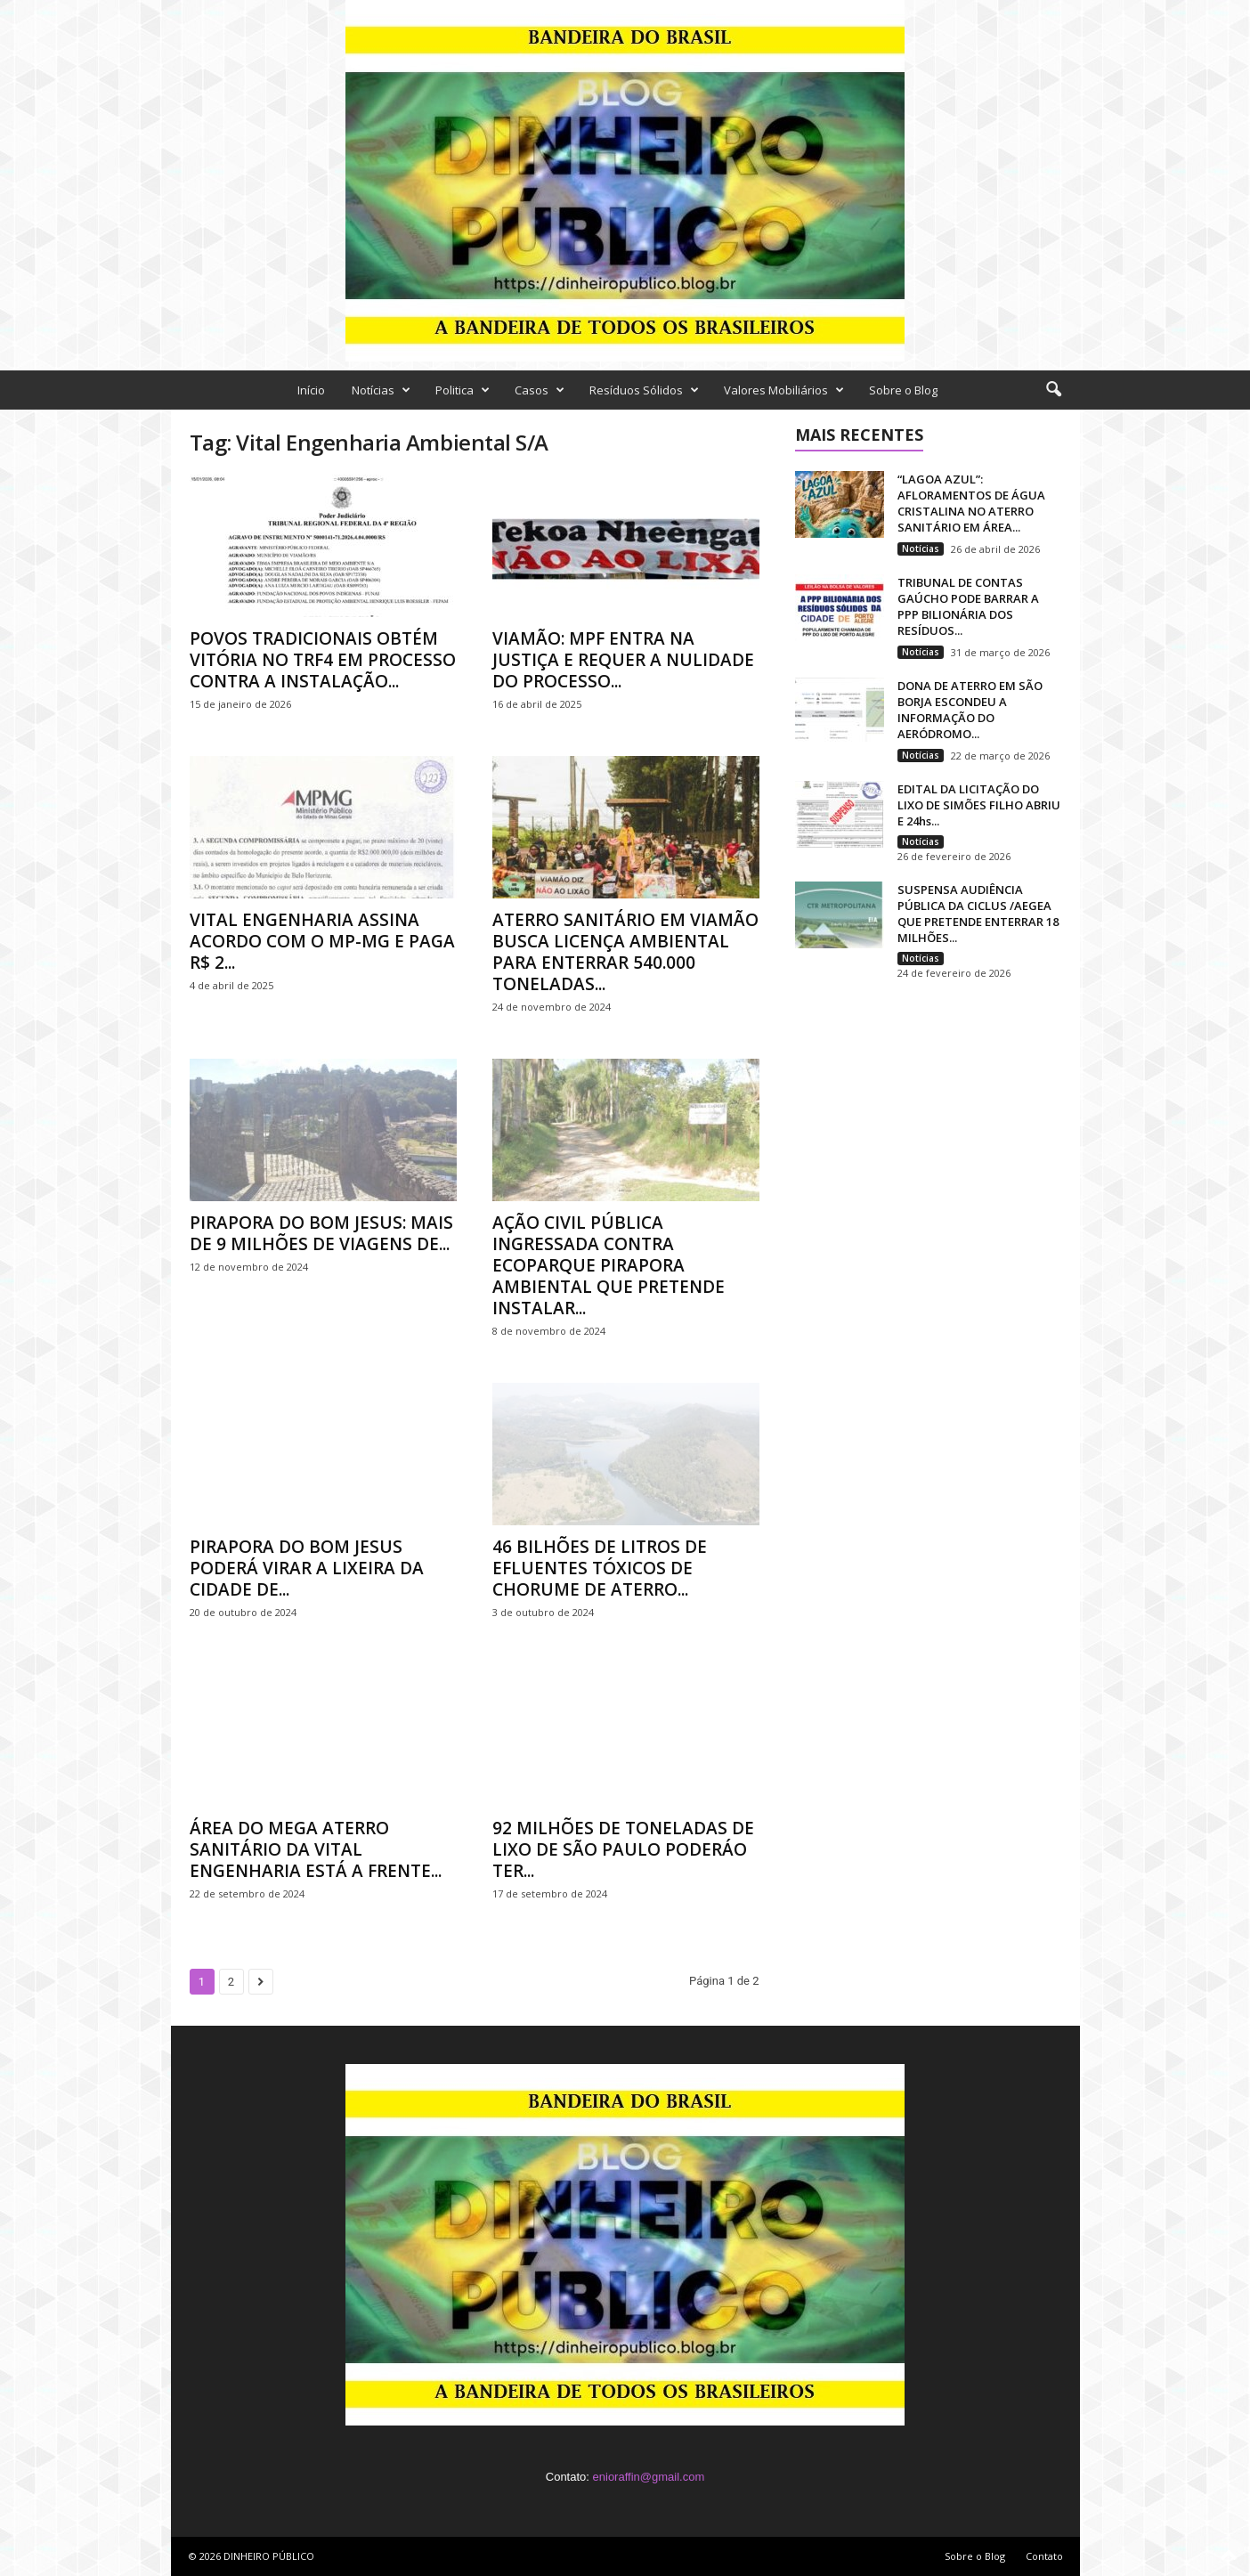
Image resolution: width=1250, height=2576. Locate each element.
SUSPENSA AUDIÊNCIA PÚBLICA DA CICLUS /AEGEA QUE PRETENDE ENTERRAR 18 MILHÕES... (978, 914)
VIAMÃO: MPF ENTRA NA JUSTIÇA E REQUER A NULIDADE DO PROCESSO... (623, 660)
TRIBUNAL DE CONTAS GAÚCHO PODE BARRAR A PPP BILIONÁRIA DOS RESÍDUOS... (968, 606)
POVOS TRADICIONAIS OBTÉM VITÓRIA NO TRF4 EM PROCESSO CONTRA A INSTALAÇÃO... (323, 660)
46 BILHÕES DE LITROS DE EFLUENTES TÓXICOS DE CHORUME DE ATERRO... (599, 1568)
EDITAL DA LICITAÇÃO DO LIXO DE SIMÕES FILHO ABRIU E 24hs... (978, 805)
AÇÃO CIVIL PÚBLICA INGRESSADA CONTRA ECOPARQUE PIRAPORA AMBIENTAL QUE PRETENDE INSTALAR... (608, 1265)
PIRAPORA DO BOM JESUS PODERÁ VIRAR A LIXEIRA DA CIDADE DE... (307, 1568)
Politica (462, 390)
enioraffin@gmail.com (649, 2476)
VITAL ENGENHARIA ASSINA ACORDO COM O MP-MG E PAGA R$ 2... (322, 941)
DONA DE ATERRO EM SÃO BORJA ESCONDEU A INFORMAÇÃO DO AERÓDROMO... (970, 710)
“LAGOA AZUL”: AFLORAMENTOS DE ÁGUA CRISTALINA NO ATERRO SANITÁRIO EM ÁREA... (971, 503)
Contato (1044, 2556)
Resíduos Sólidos (644, 390)
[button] (1053, 390)
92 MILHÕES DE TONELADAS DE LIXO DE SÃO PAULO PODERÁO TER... (623, 1849)
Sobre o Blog (903, 390)
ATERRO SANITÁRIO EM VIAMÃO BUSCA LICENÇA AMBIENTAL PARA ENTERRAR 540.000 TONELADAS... (625, 951)
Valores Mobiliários (784, 390)
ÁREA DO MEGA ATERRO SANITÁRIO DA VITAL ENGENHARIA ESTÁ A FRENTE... (316, 1849)
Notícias (381, 390)
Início (311, 390)
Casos (539, 390)
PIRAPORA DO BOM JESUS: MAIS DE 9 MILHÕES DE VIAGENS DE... (321, 1233)
